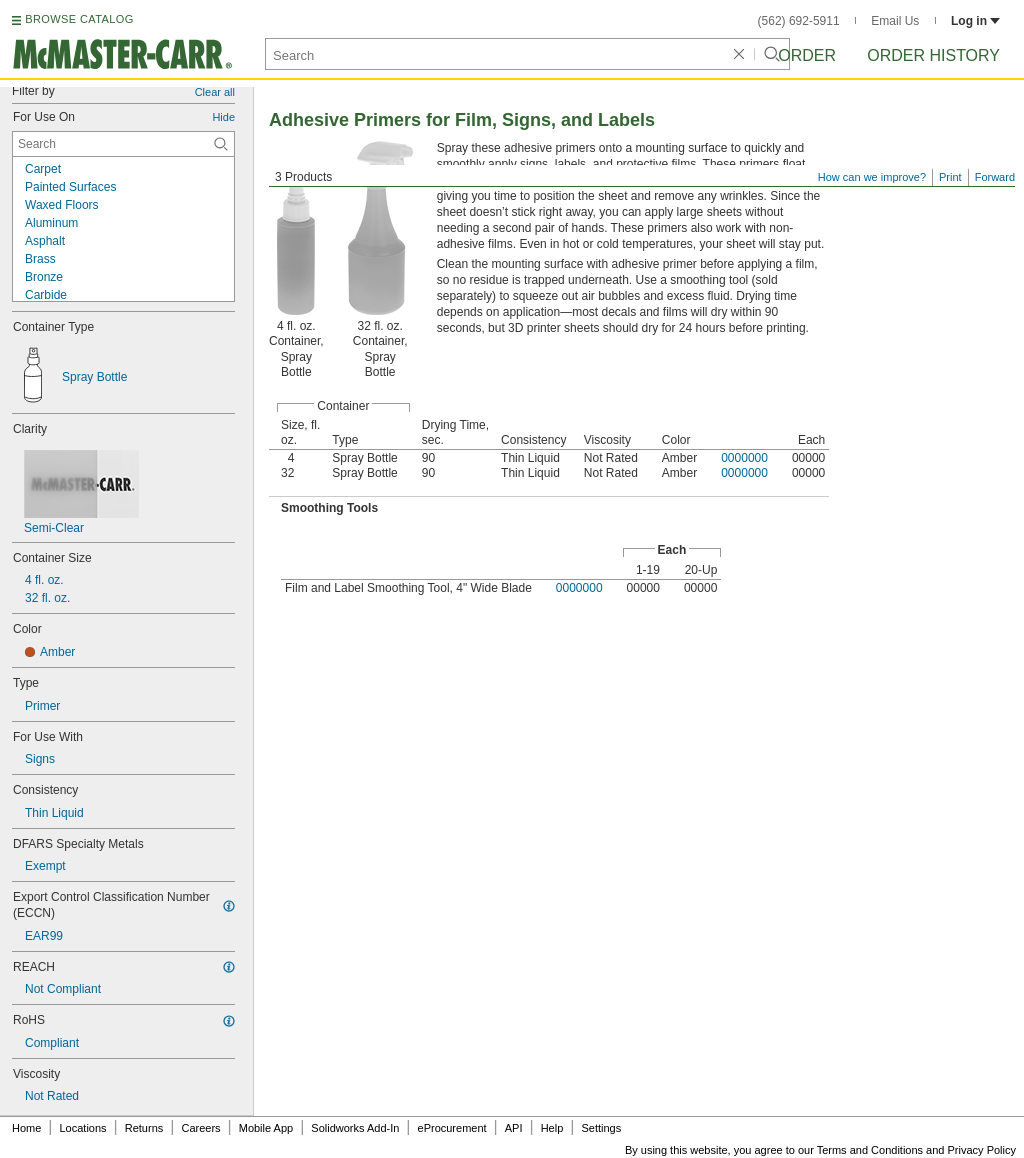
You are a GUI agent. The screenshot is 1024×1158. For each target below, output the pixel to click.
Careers (200, 1128)
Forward (995, 177)
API (514, 1128)
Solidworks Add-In (355, 1128)
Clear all (215, 92)
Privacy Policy (982, 1150)
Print (950, 177)
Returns (144, 1128)
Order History (933, 55)
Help (552, 1128)
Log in (975, 21)
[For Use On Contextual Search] (123, 144)
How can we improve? (872, 177)
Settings (601, 1128)
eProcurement (452, 1128)
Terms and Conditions (870, 1150)
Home (26, 1128)
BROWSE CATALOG (79, 19)
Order (807, 55)
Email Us (895, 21)
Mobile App (266, 1128)
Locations (83, 1128)
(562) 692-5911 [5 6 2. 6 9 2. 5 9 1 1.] (799, 21)
